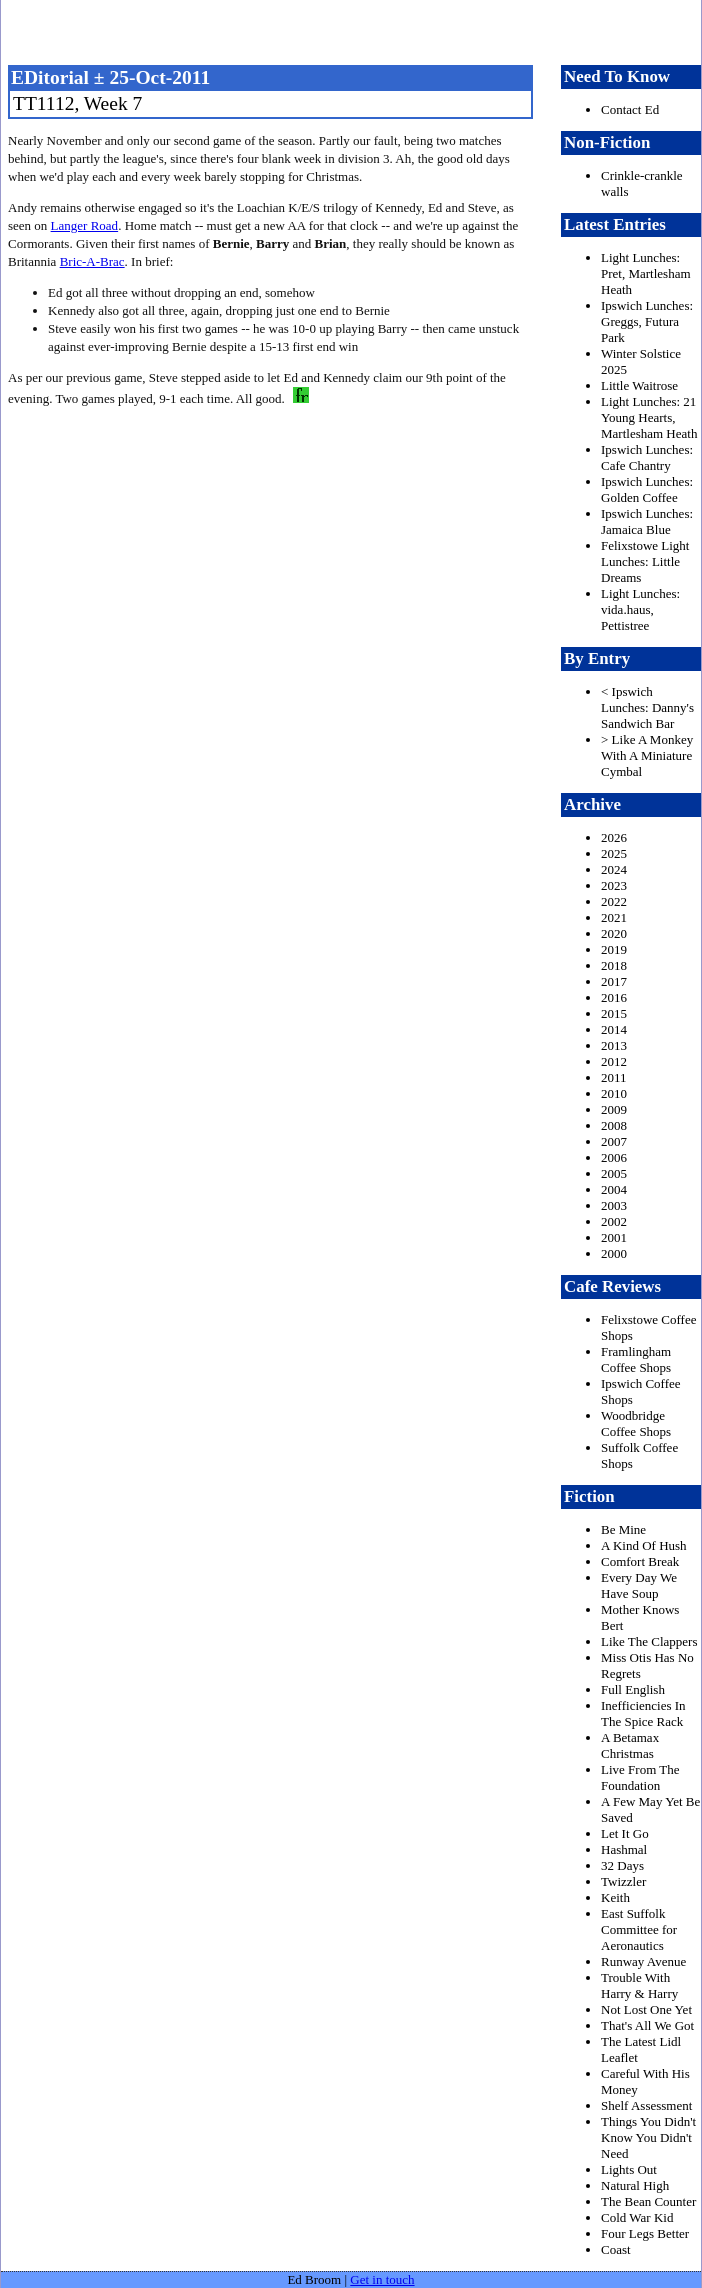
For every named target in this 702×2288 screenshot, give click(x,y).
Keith (615, 1897)
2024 (614, 869)
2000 (614, 1253)
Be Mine (623, 1529)
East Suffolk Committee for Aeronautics (639, 1929)
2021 (614, 917)
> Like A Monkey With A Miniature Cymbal (647, 755)
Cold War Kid (637, 2217)
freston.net (357, 30)
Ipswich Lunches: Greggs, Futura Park (647, 321)
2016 (614, 997)
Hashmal (624, 1849)
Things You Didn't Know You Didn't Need (648, 2137)
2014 (614, 1029)
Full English (633, 1689)
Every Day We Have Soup (639, 1585)
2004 (614, 1189)
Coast (616, 2249)
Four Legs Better (645, 2233)
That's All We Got (647, 2025)
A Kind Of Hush (644, 1545)
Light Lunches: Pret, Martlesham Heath (646, 273)
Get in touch (382, 2279)
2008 (614, 1125)
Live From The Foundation (640, 1777)
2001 (614, 1237)
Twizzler (623, 1881)
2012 (614, 1061)
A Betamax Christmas (630, 1745)
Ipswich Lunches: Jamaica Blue (647, 521)
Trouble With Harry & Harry (639, 1985)
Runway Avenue (643, 1961)
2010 (614, 1093)
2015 (614, 1013)
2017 (614, 981)
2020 (614, 933)
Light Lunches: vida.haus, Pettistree (640, 609)
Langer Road (85, 225)
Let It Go (625, 1833)
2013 (614, 1045)
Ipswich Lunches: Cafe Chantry (647, 457)
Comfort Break (640, 1561)
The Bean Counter (648, 2201)
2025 (614, 853)
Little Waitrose (639, 385)
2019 (614, 949)
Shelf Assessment (646, 2105)
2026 (614, 837)
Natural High (635, 2185)
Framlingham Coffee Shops (636, 1359)
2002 (614, 1221)
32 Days (622, 1865)
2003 (614, 1205)
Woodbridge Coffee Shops (636, 1423)
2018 (614, 965)
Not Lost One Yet (646, 2009)
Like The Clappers (649, 1641)
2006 (614, 1157)
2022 (614, 901)
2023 (614, 885)
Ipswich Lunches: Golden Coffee (647, 489)
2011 (614, 1077)
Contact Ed (630, 109)
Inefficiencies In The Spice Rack (643, 1713)
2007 (614, 1141)
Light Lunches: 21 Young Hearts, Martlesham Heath (649, 417)
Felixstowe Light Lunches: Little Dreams (645, 561)
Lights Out (629, 2169)
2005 (614, 1173)
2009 (614, 1109)
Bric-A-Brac (92, 261)
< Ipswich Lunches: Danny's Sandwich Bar (647, 707)
